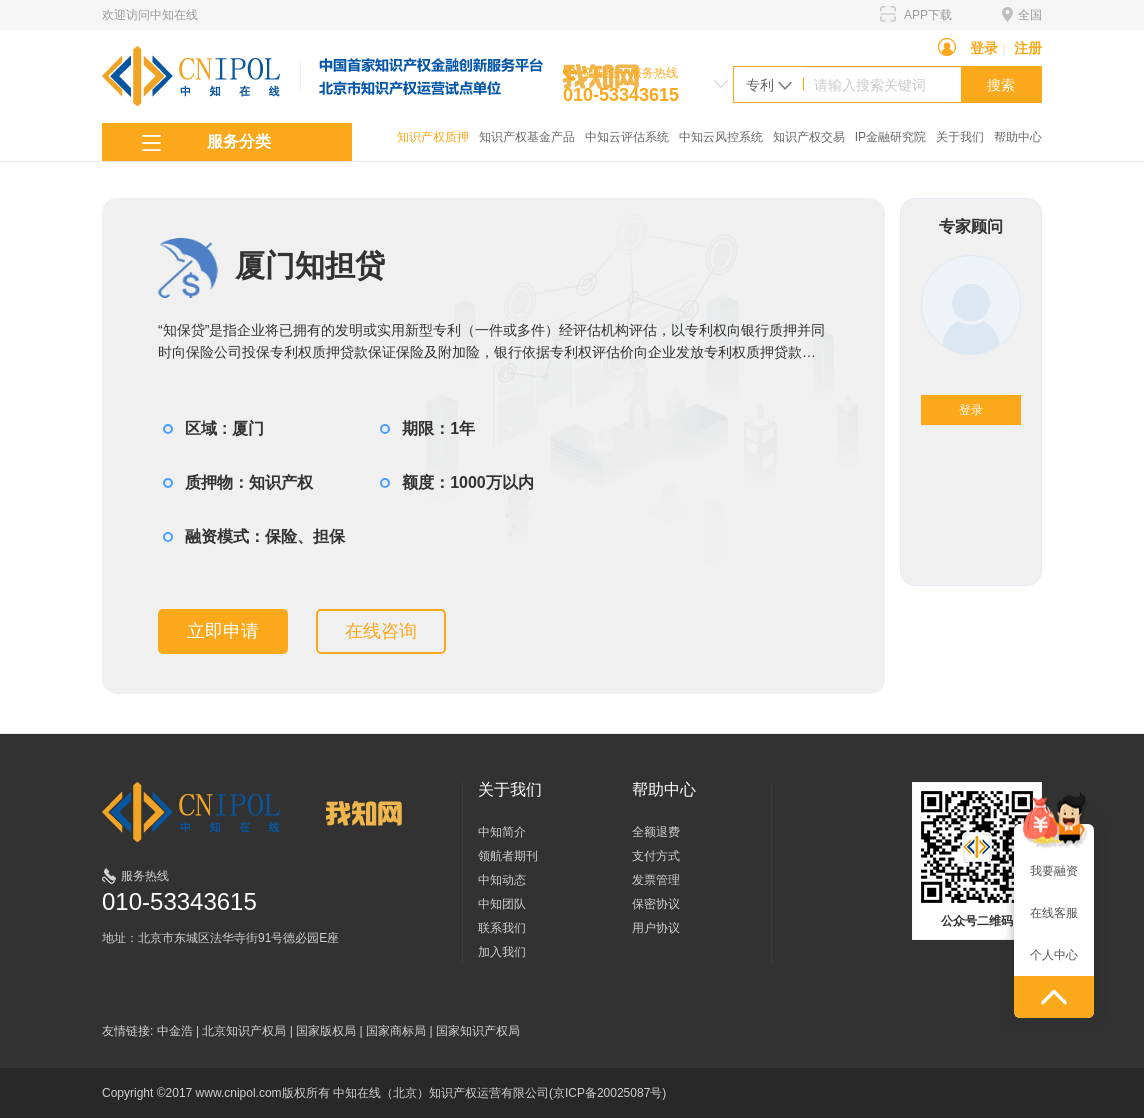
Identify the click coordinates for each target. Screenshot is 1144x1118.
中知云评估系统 (627, 137)
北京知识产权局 (244, 1031)
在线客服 (1054, 913)
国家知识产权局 (478, 1031)
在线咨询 (381, 631)
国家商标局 (396, 1031)
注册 (1028, 48)
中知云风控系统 (721, 137)
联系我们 (502, 928)
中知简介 (502, 832)
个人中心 (1054, 955)
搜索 (1001, 85)
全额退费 (656, 832)
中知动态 (502, 880)
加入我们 (502, 952)
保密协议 (656, 904)
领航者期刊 (508, 856)
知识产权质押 (433, 137)
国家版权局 (326, 1031)
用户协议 (656, 928)
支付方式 (656, 856)
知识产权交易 (809, 137)
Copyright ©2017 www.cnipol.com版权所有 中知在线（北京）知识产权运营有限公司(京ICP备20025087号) (384, 1093)
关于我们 (960, 137)
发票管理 (656, 880)
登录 (984, 48)
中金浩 (175, 1031)
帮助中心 (1018, 137)
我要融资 (1054, 871)
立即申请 (223, 631)
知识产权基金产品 (527, 137)
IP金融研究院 (890, 137)
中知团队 (502, 904)
